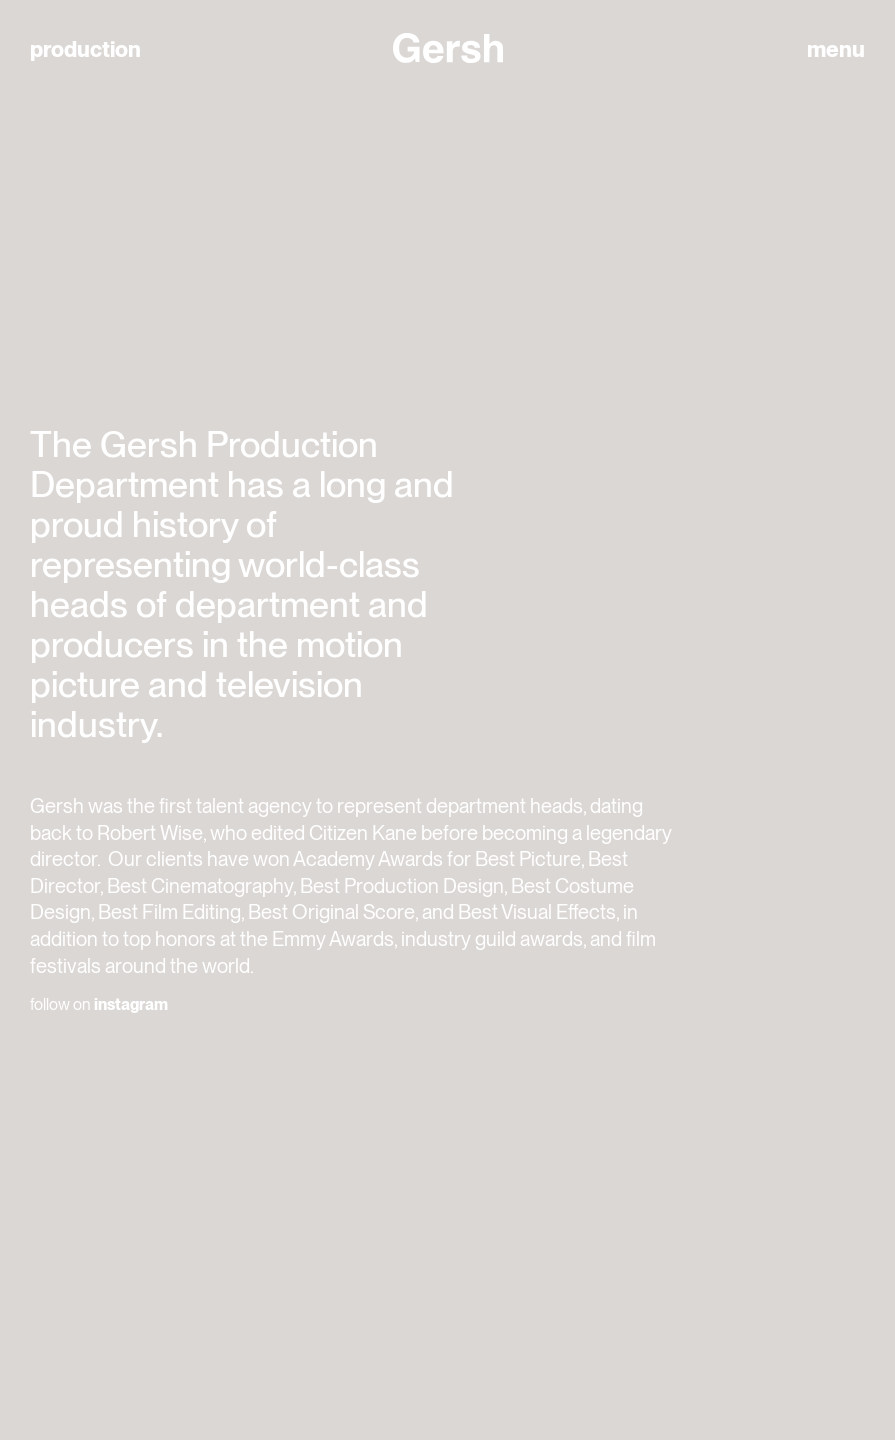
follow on (99, 1004)
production (85, 49)
